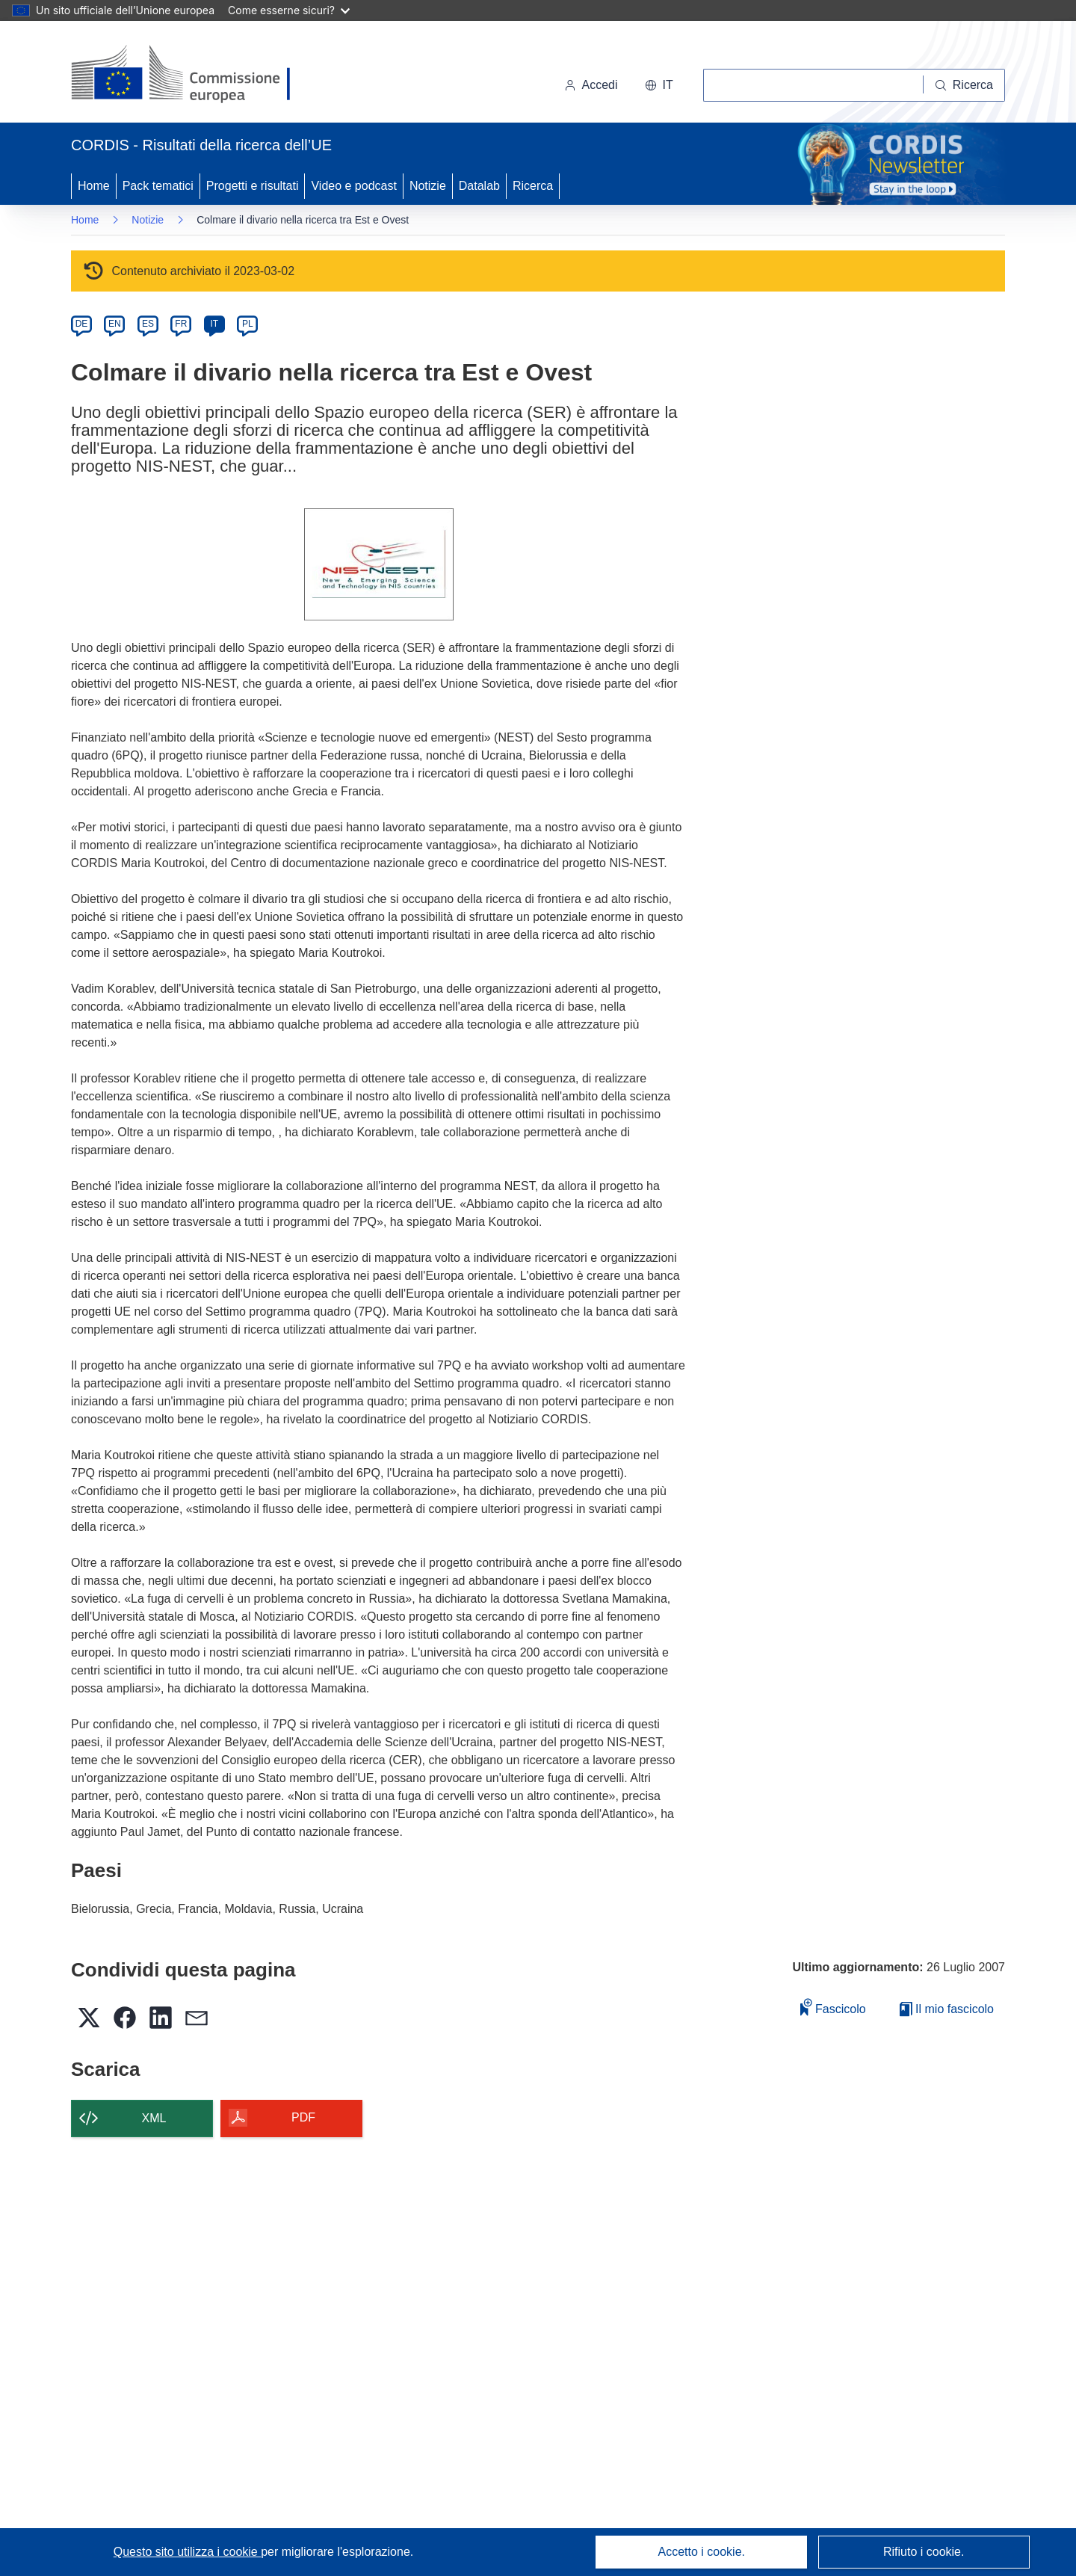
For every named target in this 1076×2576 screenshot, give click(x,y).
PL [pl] (247, 323)
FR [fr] (181, 323)
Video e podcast (353, 185)
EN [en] (114, 323)
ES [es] (148, 323)
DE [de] (81, 323)
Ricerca (533, 185)
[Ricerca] (964, 85)
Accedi (591, 84)
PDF (303, 2117)
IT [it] (214, 323)
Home (94, 185)
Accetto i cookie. (702, 2551)
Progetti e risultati (252, 185)
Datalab (479, 185)
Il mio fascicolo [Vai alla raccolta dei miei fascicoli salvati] (947, 2009)
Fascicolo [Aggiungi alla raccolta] (833, 2006)
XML (154, 2118)
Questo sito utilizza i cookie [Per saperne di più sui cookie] (187, 2551)
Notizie (427, 185)
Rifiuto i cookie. (924, 2551)
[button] (659, 85)
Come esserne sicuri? (289, 10)
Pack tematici (158, 185)
